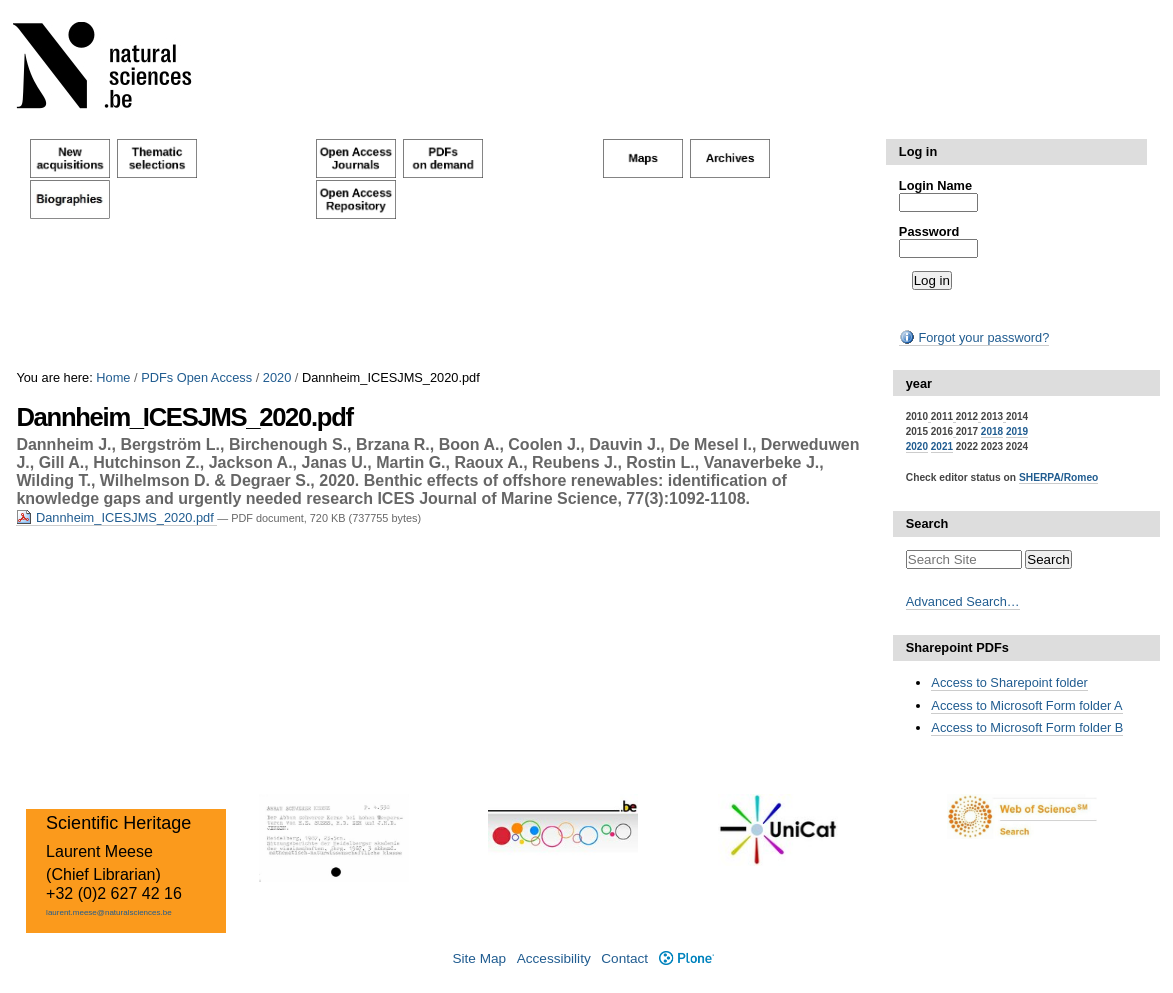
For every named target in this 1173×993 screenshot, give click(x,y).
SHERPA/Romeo (1058, 477)
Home (113, 377)
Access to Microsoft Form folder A (1026, 705)
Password (929, 231)
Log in (918, 151)
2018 (992, 431)
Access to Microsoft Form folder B (1027, 727)
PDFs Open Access (196, 377)
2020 (277, 377)
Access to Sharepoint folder (1009, 682)
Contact (624, 958)
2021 (942, 446)
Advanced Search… (963, 601)
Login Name (935, 185)
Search (927, 523)
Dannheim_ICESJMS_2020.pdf (116, 517)
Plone (686, 958)
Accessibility (554, 958)
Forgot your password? (974, 337)
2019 (1017, 431)
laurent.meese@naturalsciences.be (109, 912)
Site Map (479, 958)
